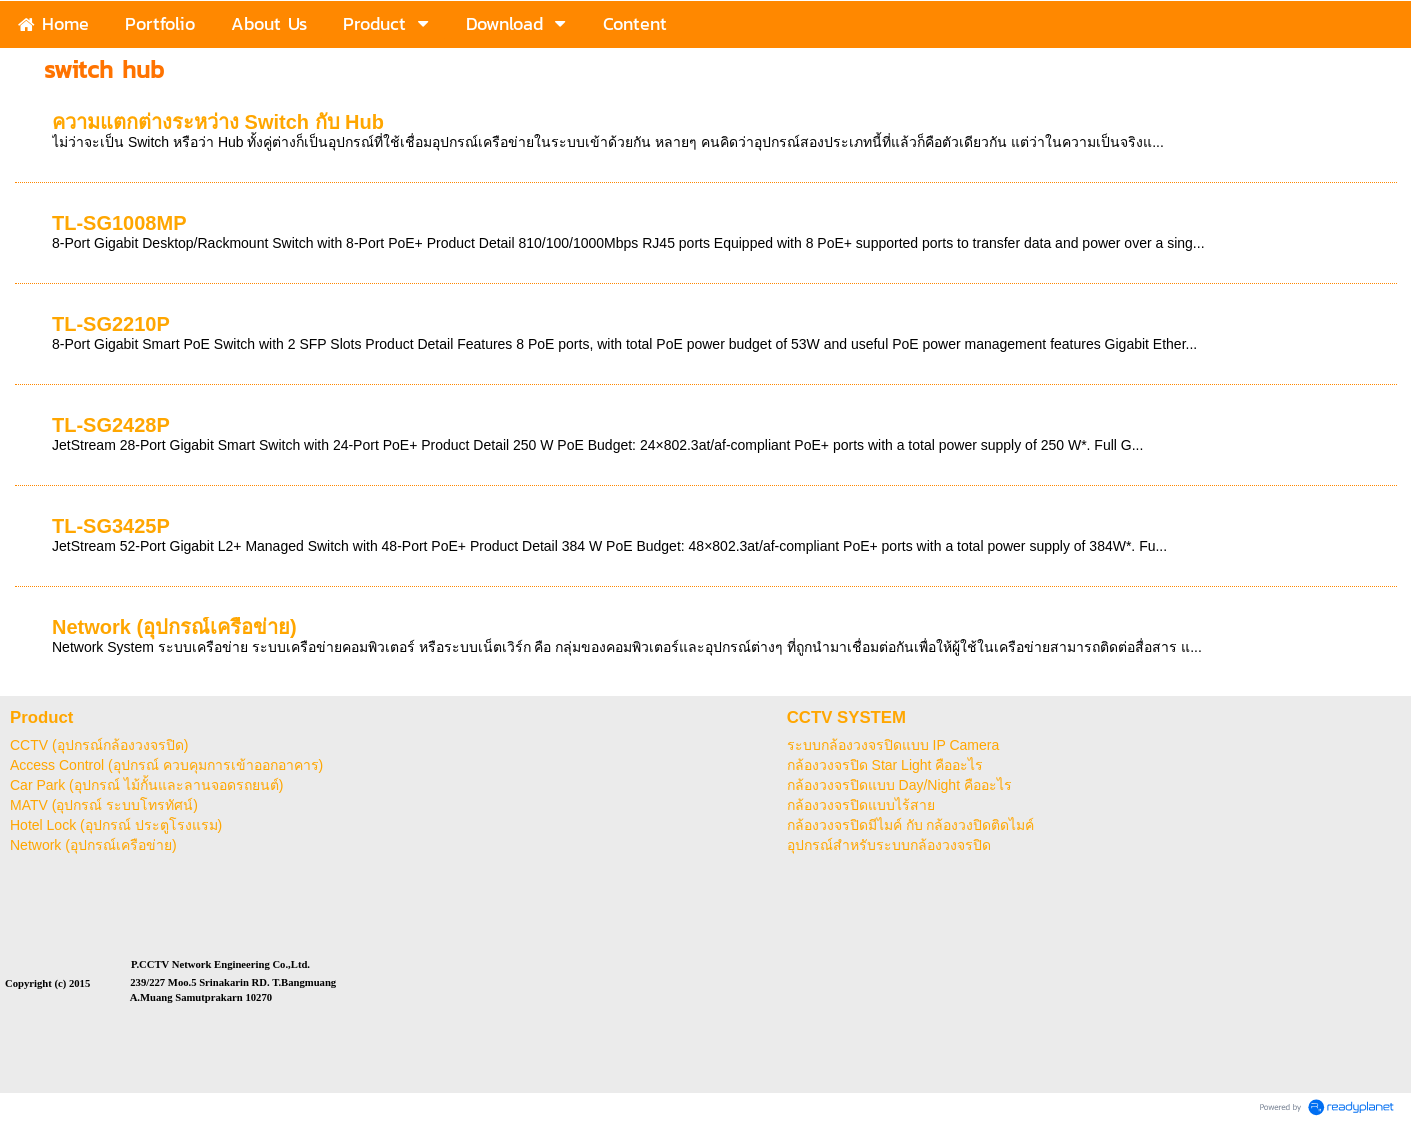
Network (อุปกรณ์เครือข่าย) (174, 627)
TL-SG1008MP (119, 223)
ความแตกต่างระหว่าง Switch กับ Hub (218, 122)
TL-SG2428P (111, 425)
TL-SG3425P (111, 526)
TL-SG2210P (111, 324)
